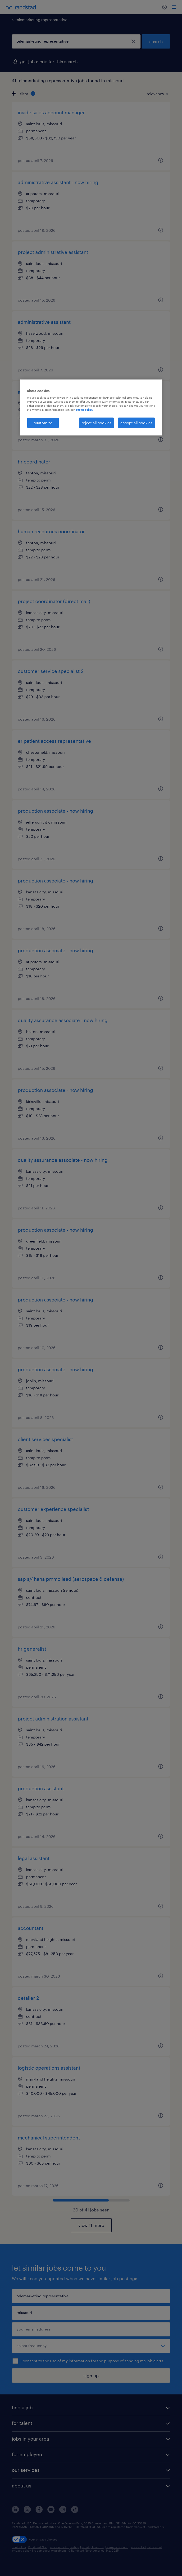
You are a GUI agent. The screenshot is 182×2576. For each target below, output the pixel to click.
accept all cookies (136, 422)
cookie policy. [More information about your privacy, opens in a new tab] (84, 409)
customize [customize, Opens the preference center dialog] (43, 422)
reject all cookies (96, 422)
